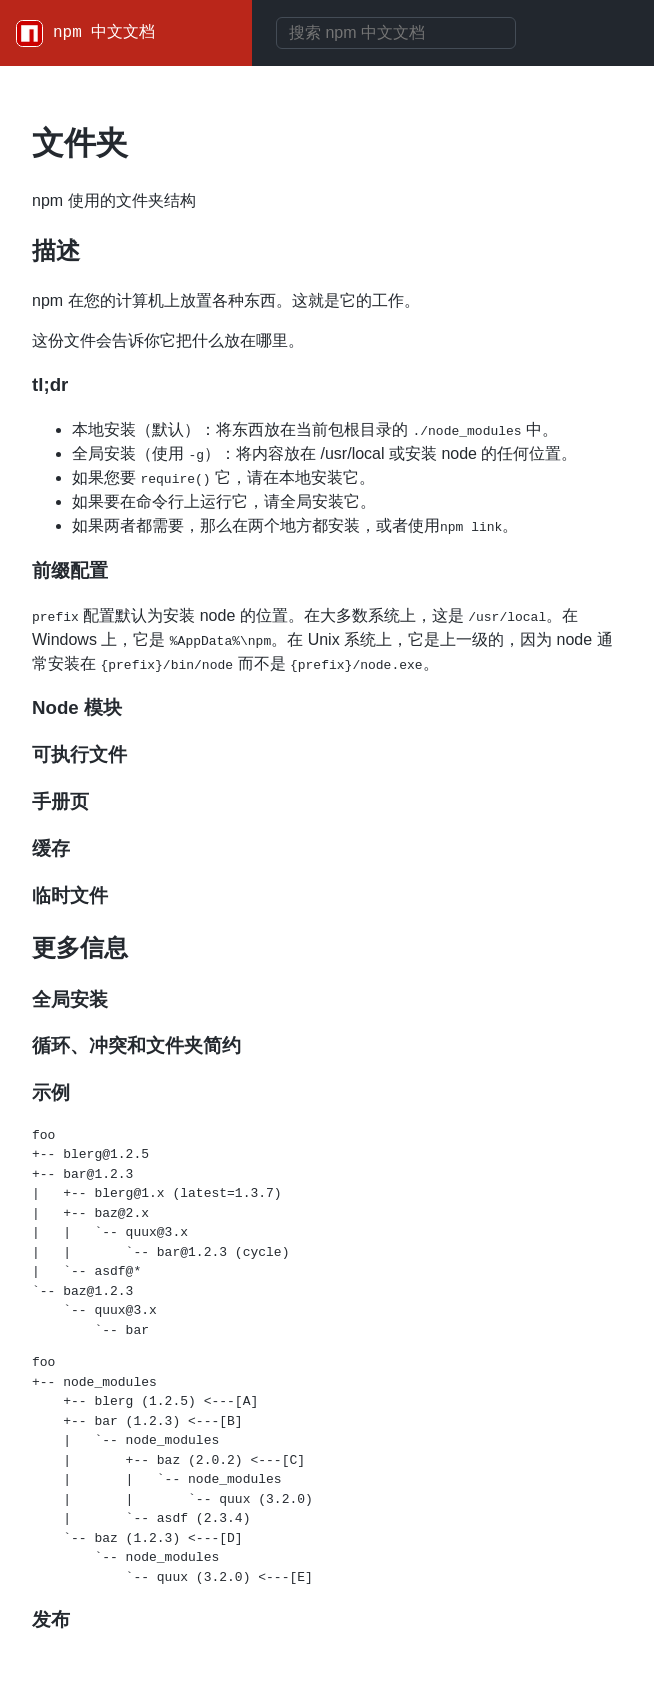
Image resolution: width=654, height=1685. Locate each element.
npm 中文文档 (104, 33)
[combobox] (396, 33)
